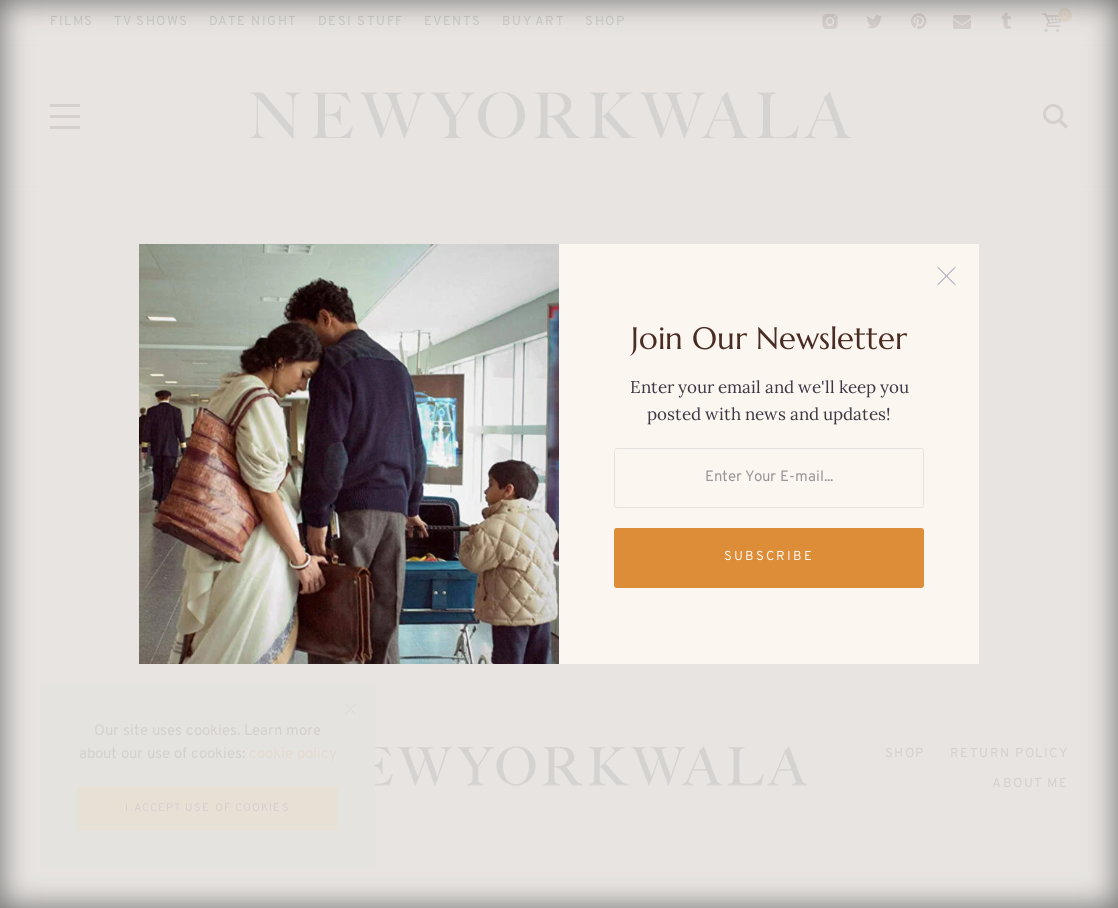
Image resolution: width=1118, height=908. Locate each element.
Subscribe (769, 557)
